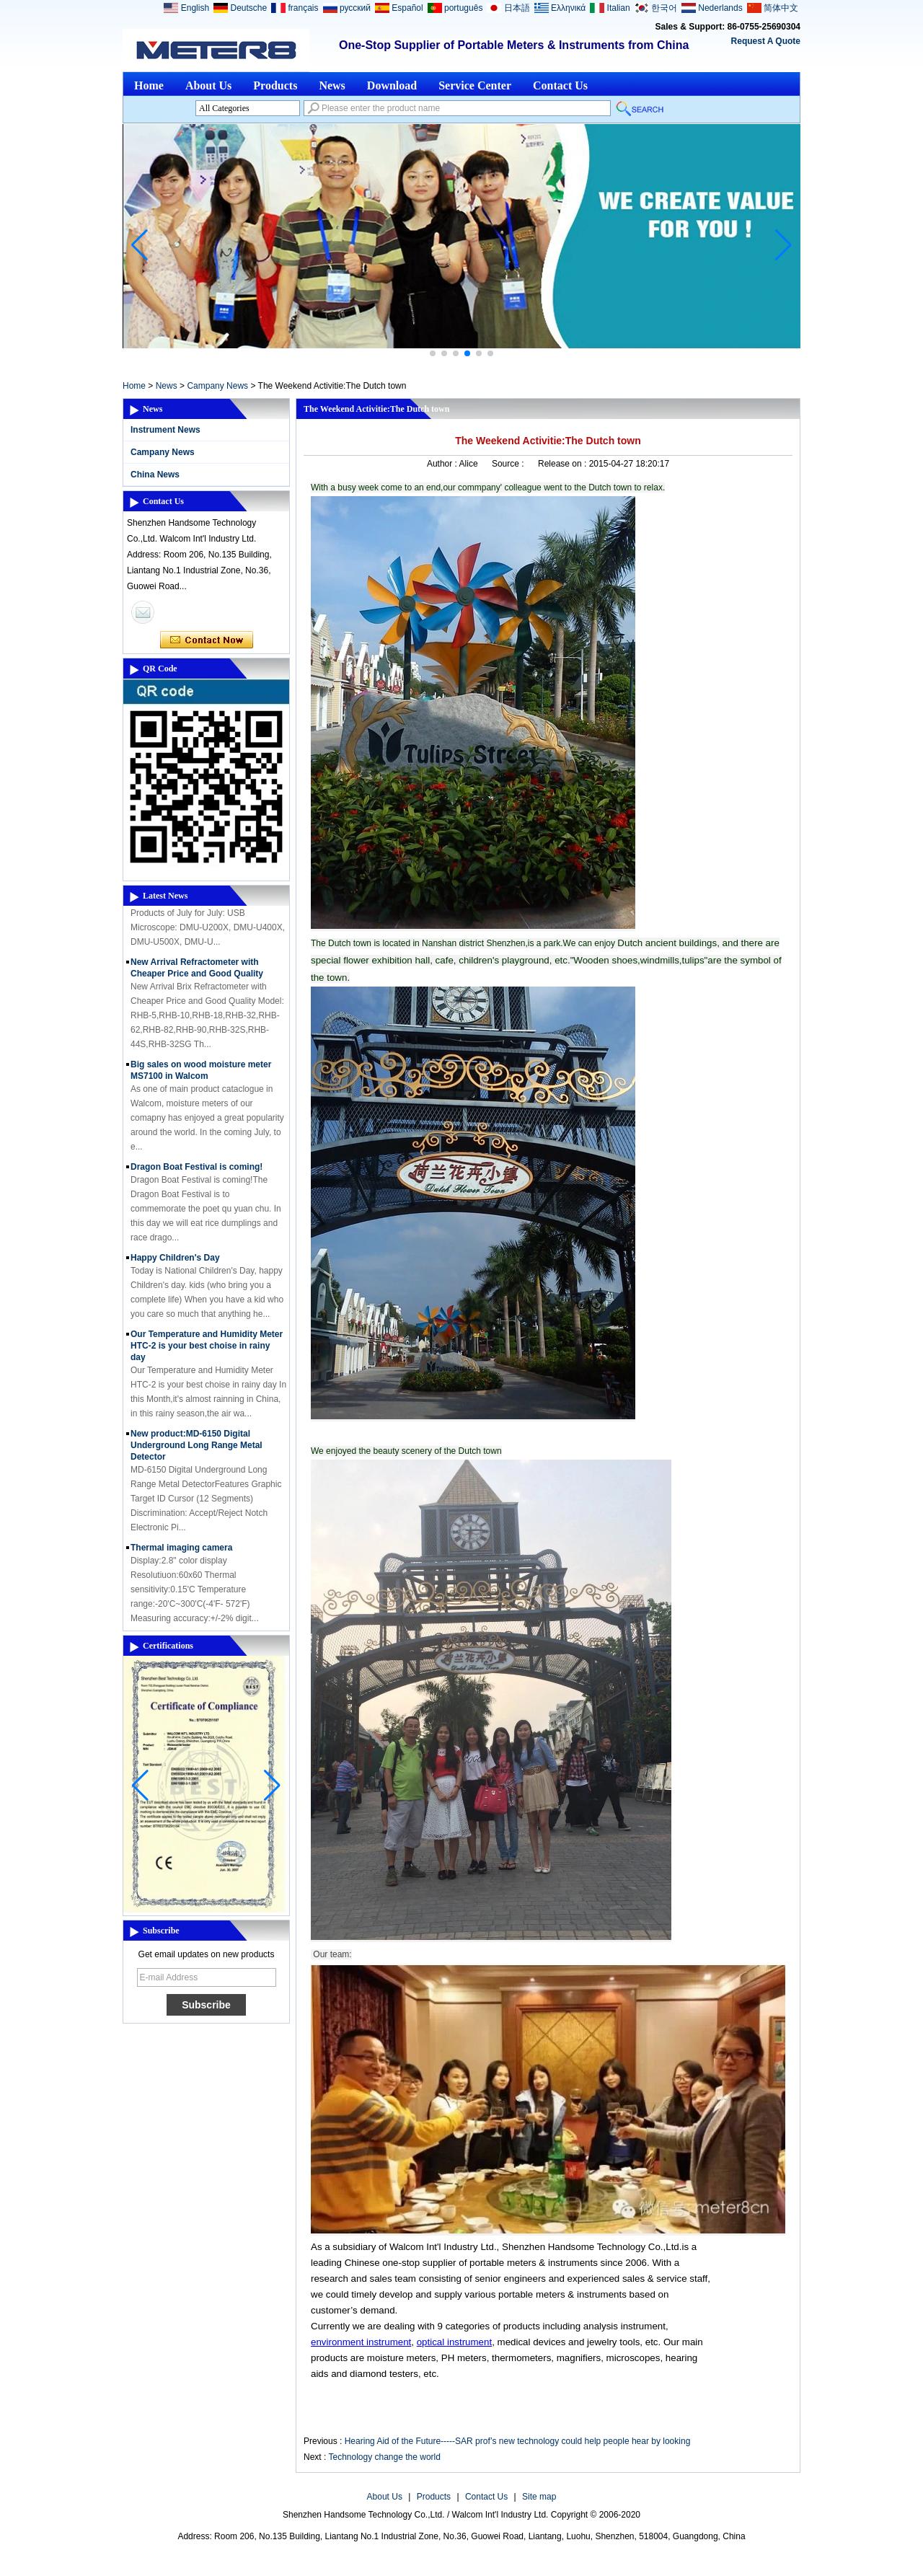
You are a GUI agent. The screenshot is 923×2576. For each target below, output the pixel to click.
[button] (433, 353)
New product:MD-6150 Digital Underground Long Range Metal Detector (196, 1450)
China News (155, 474)
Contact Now (206, 640)
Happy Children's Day (175, 1263)
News (332, 85)
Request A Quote (765, 41)
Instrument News (165, 430)
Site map (539, 2497)
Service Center (474, 85)
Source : (509, 464)
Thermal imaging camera (181, 1553)
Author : (443, 464)
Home (149, 85)
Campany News (217, 386)
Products (275, 85)
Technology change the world (384, 2457)
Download (392, 85)
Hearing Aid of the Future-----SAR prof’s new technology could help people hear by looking (518, 2441)
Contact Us (560, 85)
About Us (208, 85)
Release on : (563, 464)
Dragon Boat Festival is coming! (196, 1172)
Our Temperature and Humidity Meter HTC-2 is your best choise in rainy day (207, 1350)
